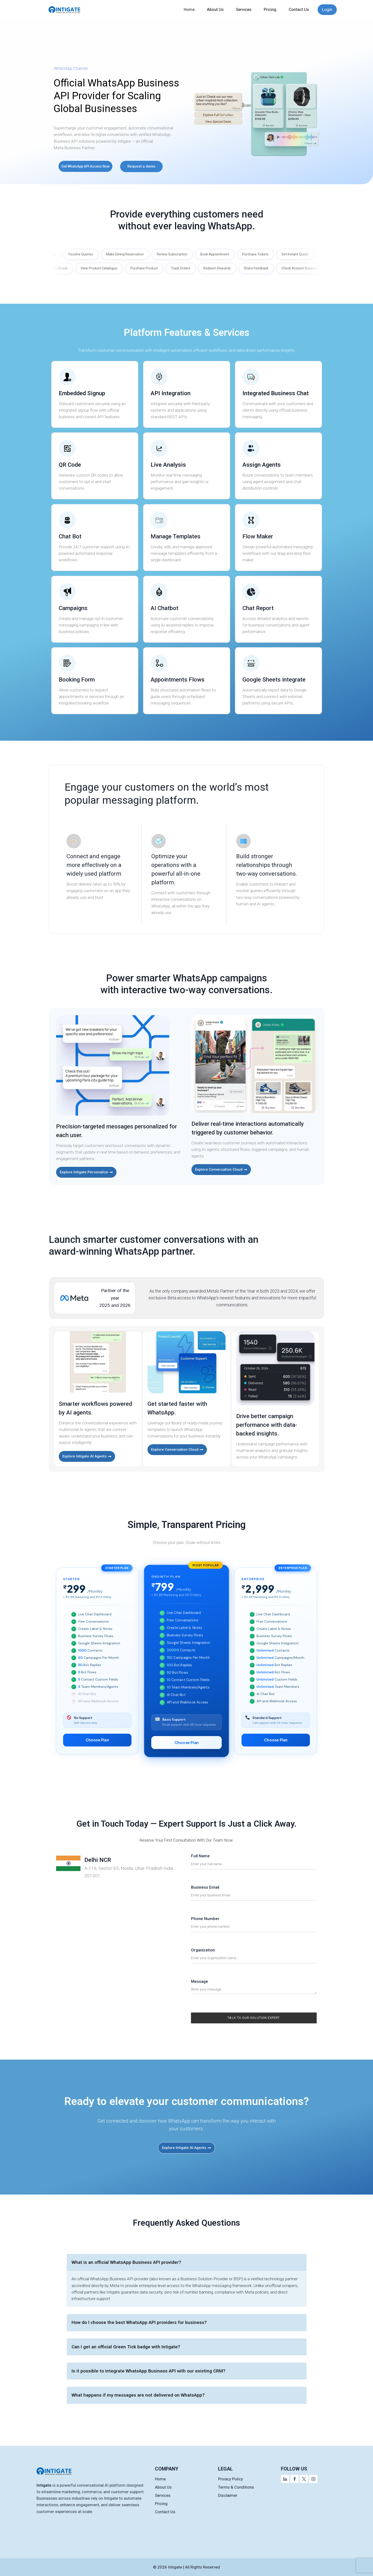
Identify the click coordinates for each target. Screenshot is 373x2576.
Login (327, 9)
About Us (215, 9)
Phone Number (254, 1924)
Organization (254, 1956)
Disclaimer (227, 2495)
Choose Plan (97, 1740)
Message (254, 1987)
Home (189, 9)
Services (243, 9)
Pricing (270, 9)
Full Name (254, 1861)
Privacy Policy (230, 2479)
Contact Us (299, 9)
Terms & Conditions (236, 2487)
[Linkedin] (285, 2479)
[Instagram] (313, 2479)
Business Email (254, 1893)
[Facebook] (294, 2479)
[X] (304, 2479)
